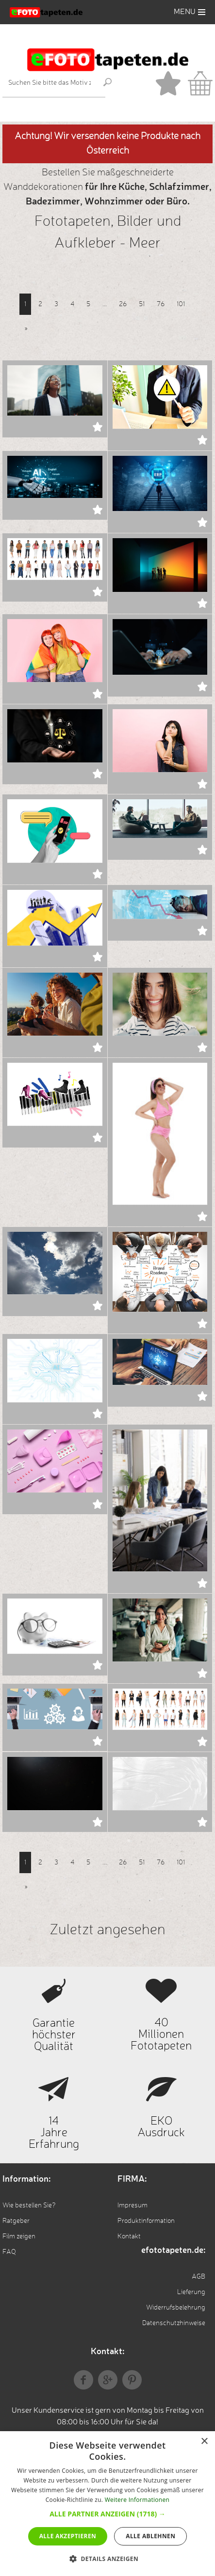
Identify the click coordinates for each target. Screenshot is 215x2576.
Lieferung (191, 2292)
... (104, 304)
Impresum (132, 2205)
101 (181, 304)
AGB (198, 2276)
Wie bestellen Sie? (29, 2205)
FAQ (9, 2252)
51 (142, 304)
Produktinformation (146, 2221)
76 (161, 304)
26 (123, 304)
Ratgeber (16, 2221)
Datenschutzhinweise (173, 2323)
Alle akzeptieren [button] (68, 2536)
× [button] (204, 2441)
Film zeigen (18, 2236)
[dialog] (107, 2503)
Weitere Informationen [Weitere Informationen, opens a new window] (137, 2500)
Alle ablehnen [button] (150, 2536)
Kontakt (129, 2236)
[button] (107, 2514)
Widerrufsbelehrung (175, 2307)
